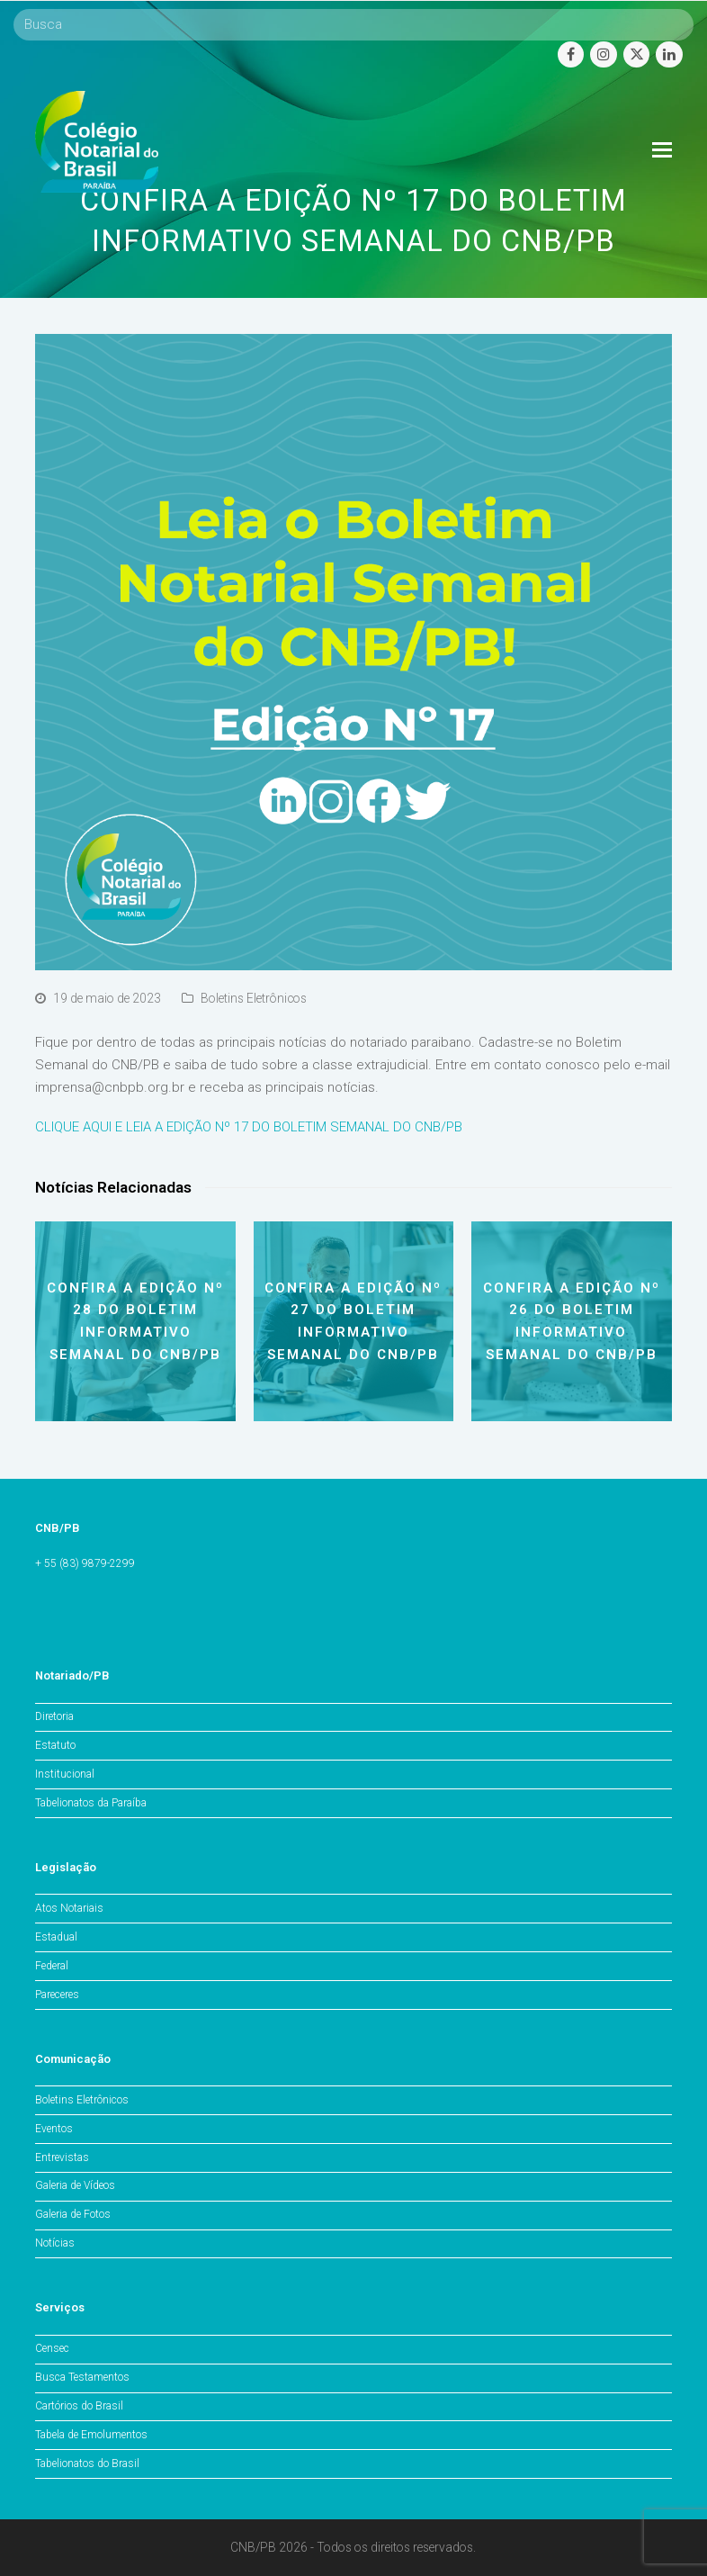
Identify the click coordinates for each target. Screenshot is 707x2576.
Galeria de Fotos (73, 2214)
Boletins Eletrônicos (254, 998)
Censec (52, 2348)
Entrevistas (62, 2157)
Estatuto (55, 1745)
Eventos (54, 2128)
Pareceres (57, 1994)
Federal (51, 1965)
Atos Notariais (69, 1908)
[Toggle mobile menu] (662, 150)
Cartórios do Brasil (79, 2406)
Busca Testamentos (82, 2377)
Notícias (55, 2243)
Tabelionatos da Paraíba (91, 1803)
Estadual (56, 1937)
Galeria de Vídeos (75, 2185)
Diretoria (54, 1716)
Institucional (64, 1774)
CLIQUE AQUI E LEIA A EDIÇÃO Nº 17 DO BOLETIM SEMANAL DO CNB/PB (248, 1127)
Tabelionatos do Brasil (87, 2463)
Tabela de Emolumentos (91, 2434)
